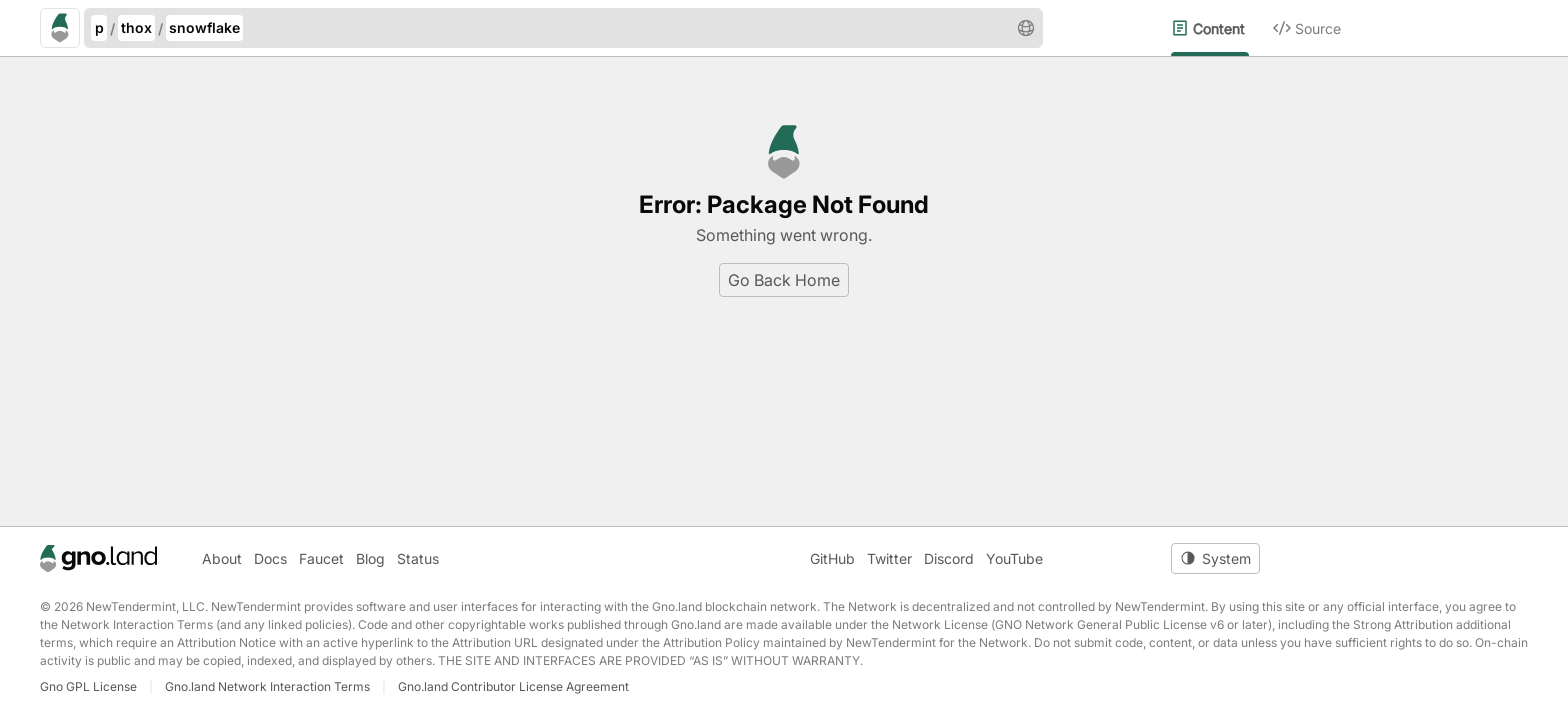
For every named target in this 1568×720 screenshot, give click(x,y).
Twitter (889, 558)
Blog (370, 558)
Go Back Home (784, 280)
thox (136, 27)
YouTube (1014, 558)
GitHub (832, 558)
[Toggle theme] (1215, 558)
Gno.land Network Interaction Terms (267, 686)
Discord (949, 558)
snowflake (204, 27)
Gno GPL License (88, 686)
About (222, 558)
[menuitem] (1222, 28)
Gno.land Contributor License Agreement (513, 686)
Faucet (321, 558)
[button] (1026, 28)
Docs (270, 558)
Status (418, 558)
